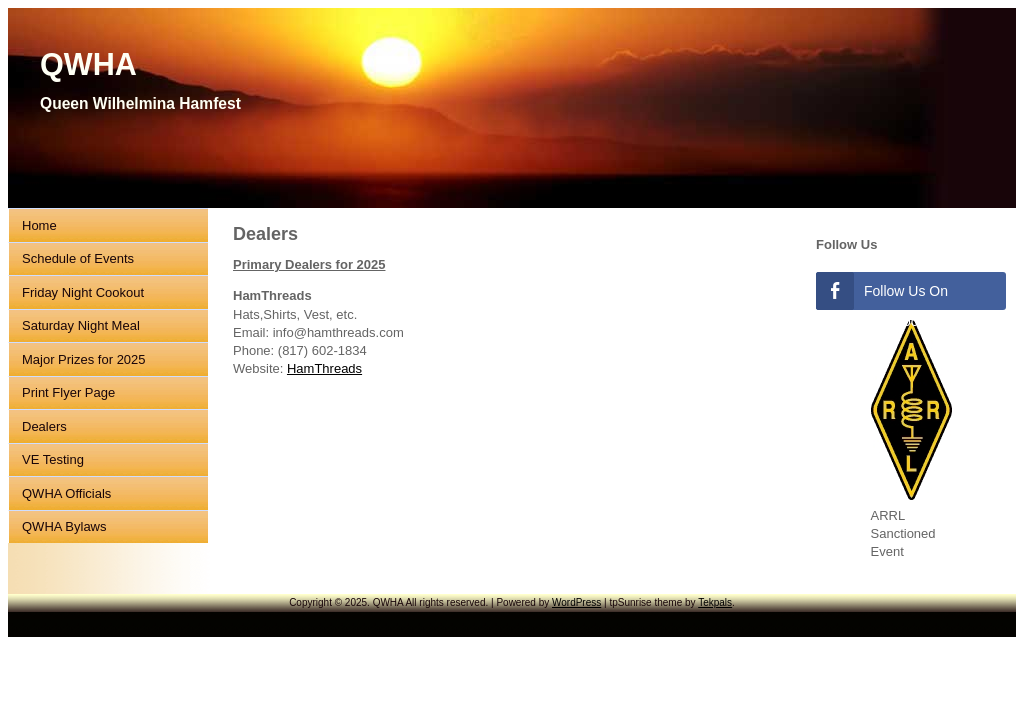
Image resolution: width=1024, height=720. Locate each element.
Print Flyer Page (68, 392)
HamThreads (324, 368)
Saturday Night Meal (81, 325)
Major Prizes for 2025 (84, 359)
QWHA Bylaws (64, 526)
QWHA (88, 64)
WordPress (576, 602)
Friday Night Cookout (83, 292)
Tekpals (715, 602)
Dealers (44, 426)
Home (39, 225)
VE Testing (53, 459)
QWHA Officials (66, 493)
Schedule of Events (78, 258)
